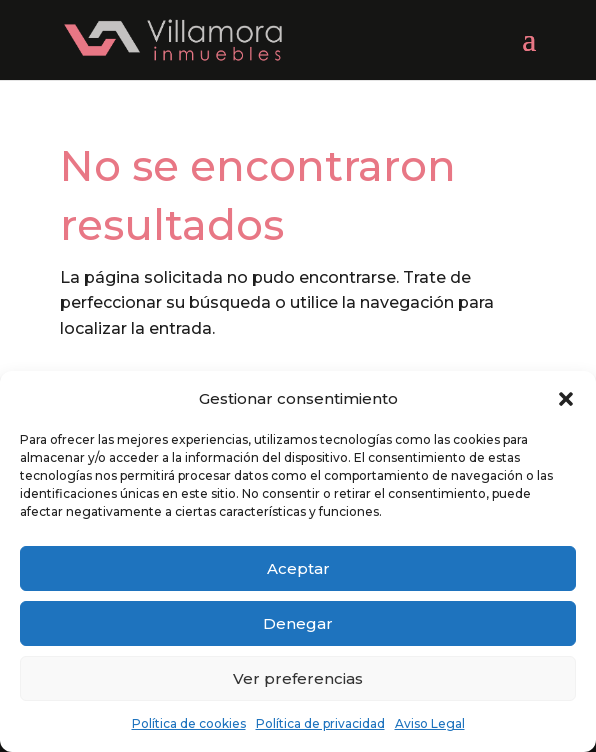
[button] (566, 399)
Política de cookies (189, 723)
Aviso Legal (430, 723)
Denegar (298, 623)
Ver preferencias (298, 678)
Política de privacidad (320, 723)
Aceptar (298, 568)
